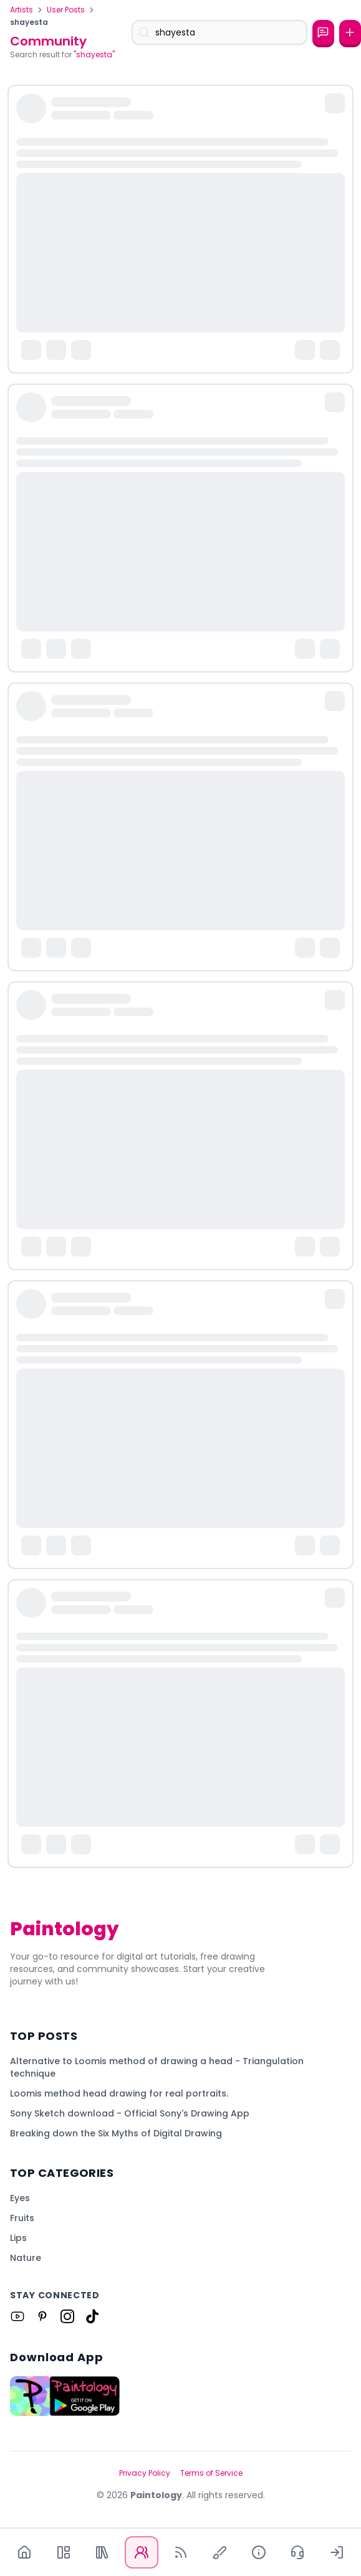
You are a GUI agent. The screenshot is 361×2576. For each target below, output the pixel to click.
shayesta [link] (29, 22)
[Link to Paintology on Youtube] (17, 2316)
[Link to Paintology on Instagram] (67, 2316)
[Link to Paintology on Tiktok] (92, 2316)
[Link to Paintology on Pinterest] (42, 2316)
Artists (21, 10)
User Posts (66, 10)
